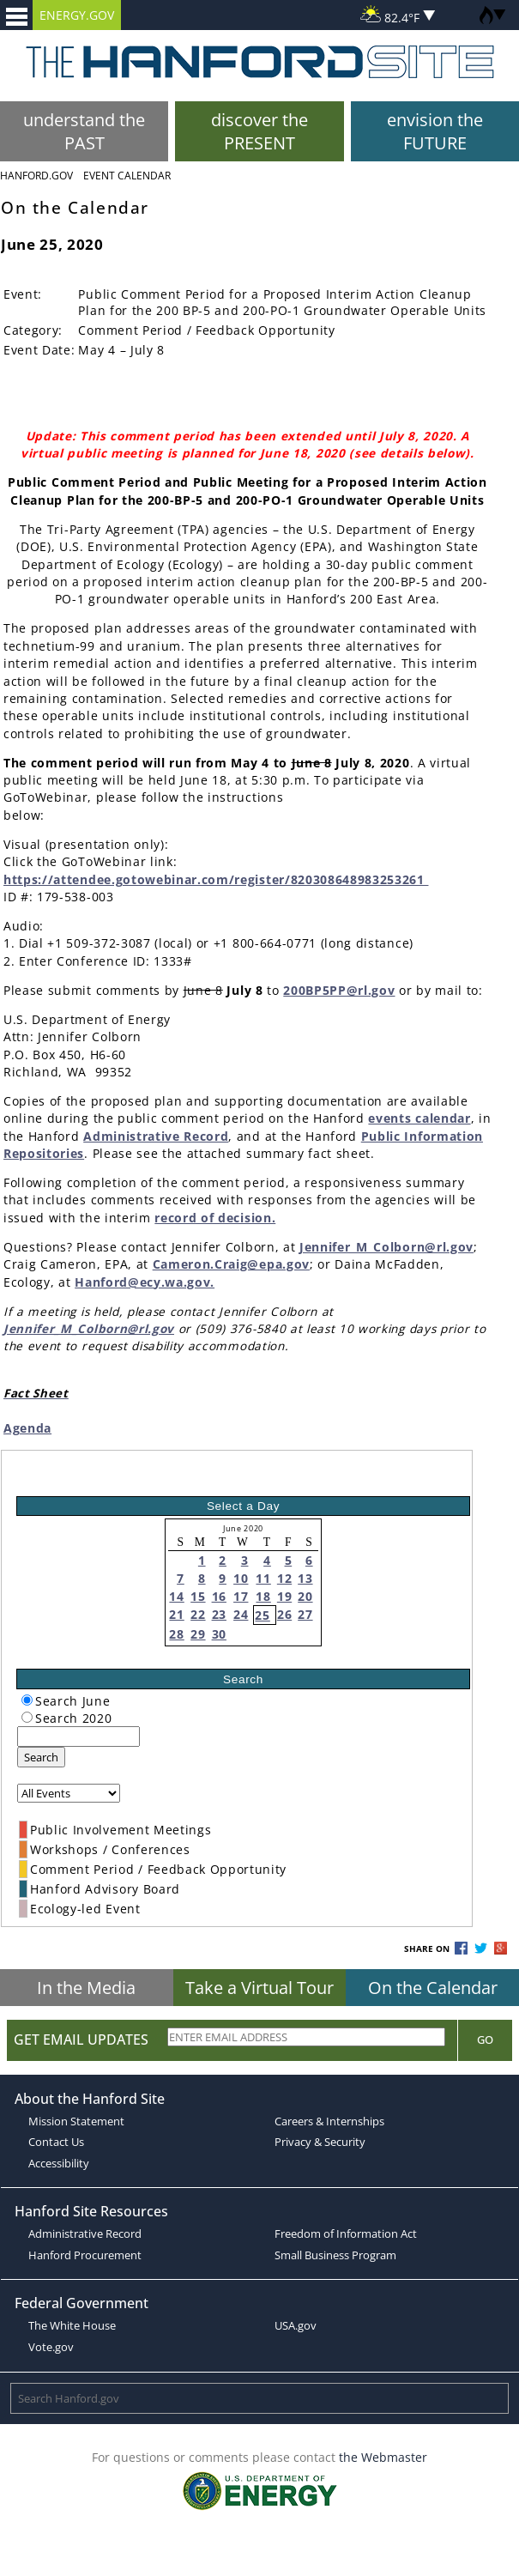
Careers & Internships (329, 2121)
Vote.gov (51, 2347)
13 (305, 1578)
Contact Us (56, 2141)
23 (219, 1614)
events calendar (419, 1118)
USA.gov (296, 2325)
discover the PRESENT (259, 131)
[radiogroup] (27, 1700)
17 (240, 1596)
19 (284, 1596)
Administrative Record (155, 1136)
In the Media (86, 1987)
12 (284, 1578)
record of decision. (214, 1217)
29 (197, 1634)
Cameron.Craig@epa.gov (231, 1264)
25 (262, 1615)
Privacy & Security (320, 2141)
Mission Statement (76, 2121)
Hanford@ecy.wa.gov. (144, 1282)
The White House (72, 2325)
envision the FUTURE (435, 131)
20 (305, 1596)
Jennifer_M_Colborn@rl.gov (386, 1247)
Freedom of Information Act (346, 2233)
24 (240, 1614)
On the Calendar (433, 1987)
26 (284, 1614)
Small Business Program (335, 2255)
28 (176, 1634)
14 (176, 1596)
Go (485, 2039)
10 (240, 1578)
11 (263, 1578)
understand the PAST (84, 131)
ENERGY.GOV (76, 15)
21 (176, 1614)
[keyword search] (78, 1736)
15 (197, 1596)
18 (263, 1596)
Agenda (27, 1428)
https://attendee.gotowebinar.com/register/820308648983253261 (215, 879)
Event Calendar (127, 175)
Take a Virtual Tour (259, 1987)
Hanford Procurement (85, 2255)
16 (219, 1596)
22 (197, 1614)
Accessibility (58, 2163)
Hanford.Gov (36, 175)
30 (219, 1634)
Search (41, 1757)
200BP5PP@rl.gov (339, 990)
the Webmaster (383, 2457)
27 (305, 1614)
